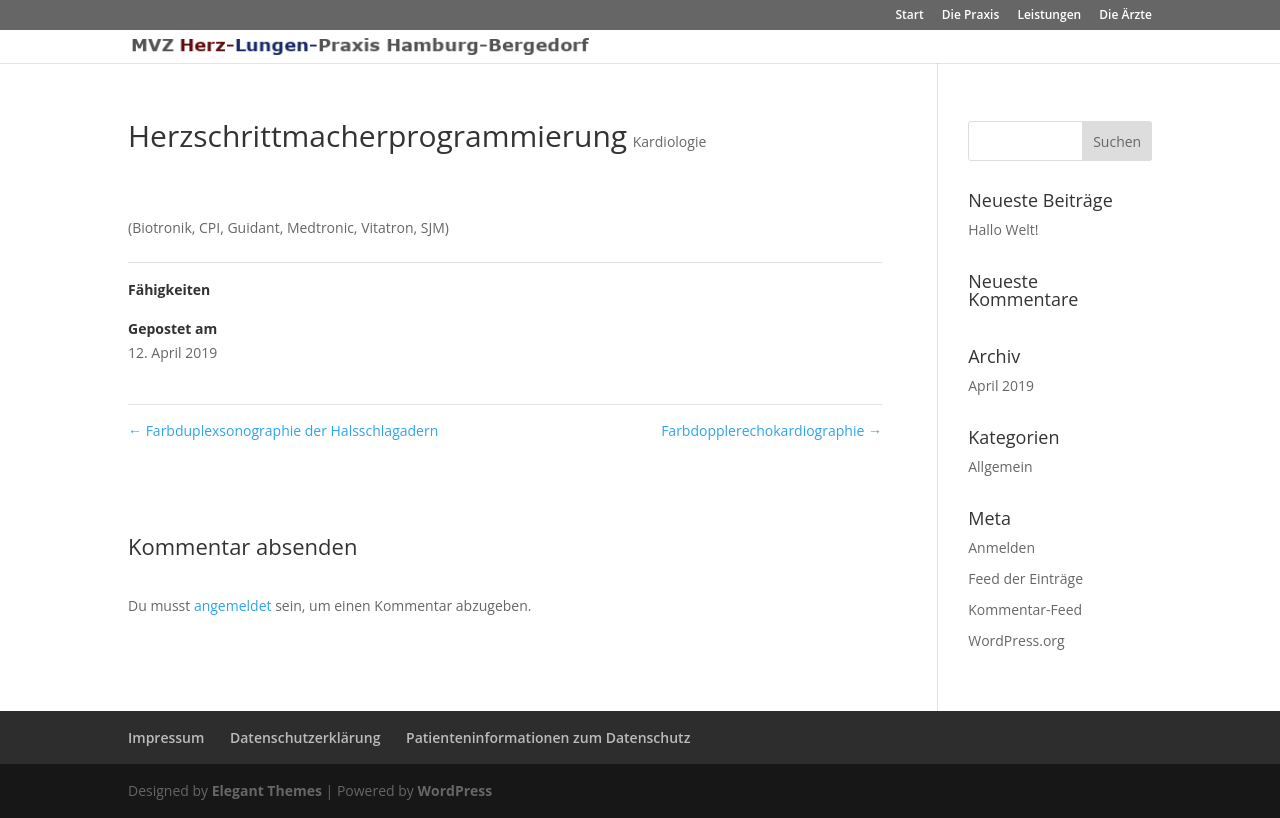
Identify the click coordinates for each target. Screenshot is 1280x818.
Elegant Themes (267, 790)
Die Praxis (971, 16)
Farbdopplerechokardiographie (771, 430)
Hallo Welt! (1003, 229)
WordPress (454, 790)
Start (909, 16)
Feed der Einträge (1025, 578)
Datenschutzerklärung (305, 737)
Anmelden (1001, 547)
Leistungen (1049, 16)
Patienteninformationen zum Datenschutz (548, 737)
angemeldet (233, 605)
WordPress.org (1016, 640)
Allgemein (1000, 466)
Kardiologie (670, 141)
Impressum (166, 737)
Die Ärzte (1125, 16)
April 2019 (1001, 385)
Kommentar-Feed (1025, 609)
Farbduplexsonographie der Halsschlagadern (283, 430)
